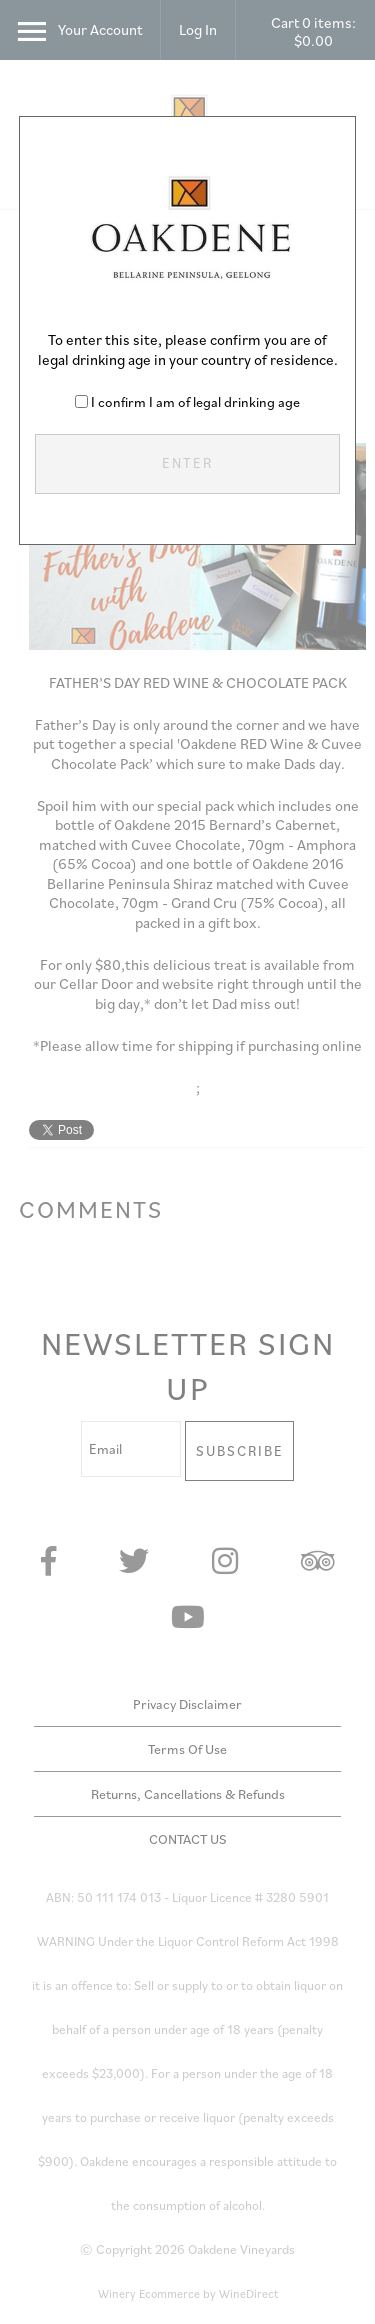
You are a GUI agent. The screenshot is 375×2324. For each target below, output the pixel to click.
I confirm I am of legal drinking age (195, 402)
